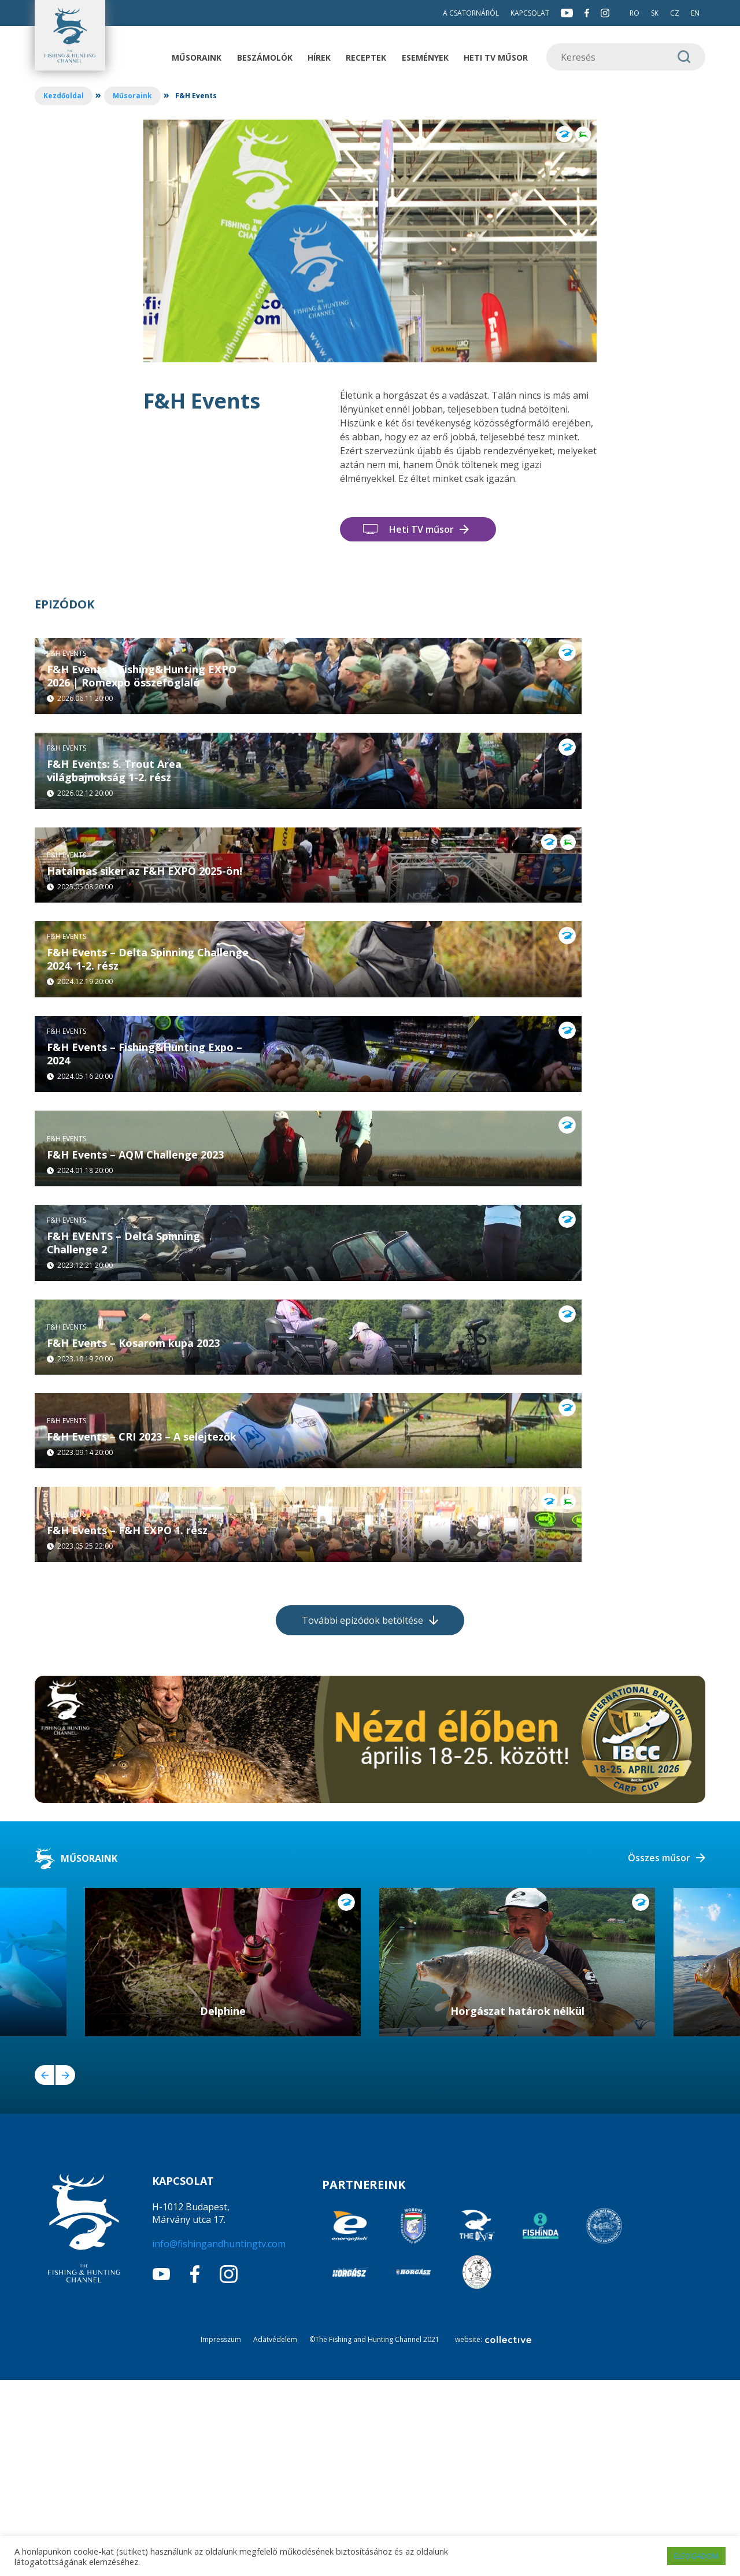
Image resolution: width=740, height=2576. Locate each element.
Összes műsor (659, 2053)
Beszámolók (265, 57)
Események (425, 57)
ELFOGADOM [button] (696, 2556)
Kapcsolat (529, 13)
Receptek (366, 57)
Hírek (319, 57)
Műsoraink (196, 57)
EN (695, 13)
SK (654, 13)
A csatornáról (471, 13)
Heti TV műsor (496, 57)
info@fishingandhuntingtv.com (219, 2439)
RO (634, 13)
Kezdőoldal (63, 96)
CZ (674, 13)
